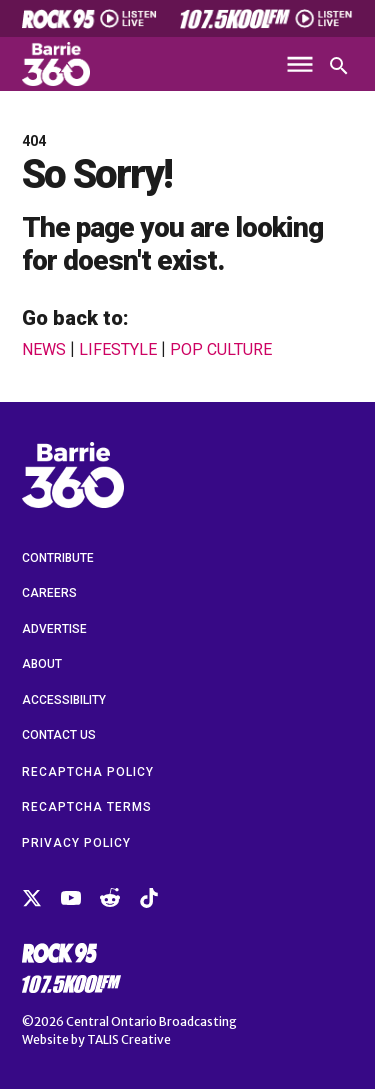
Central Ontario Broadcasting (151, 1021)
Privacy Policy (76, 843)
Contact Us (59, 735)
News (44, 350)
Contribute (58, 558)
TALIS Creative (129, 1039)
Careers (49, 593)
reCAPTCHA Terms (87, 807)
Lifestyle (118, 350)
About (42, 664)
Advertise (54, 629)
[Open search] (339, 66)
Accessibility (64, 700)
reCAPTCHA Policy (88, 772)
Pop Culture (221, 350)
